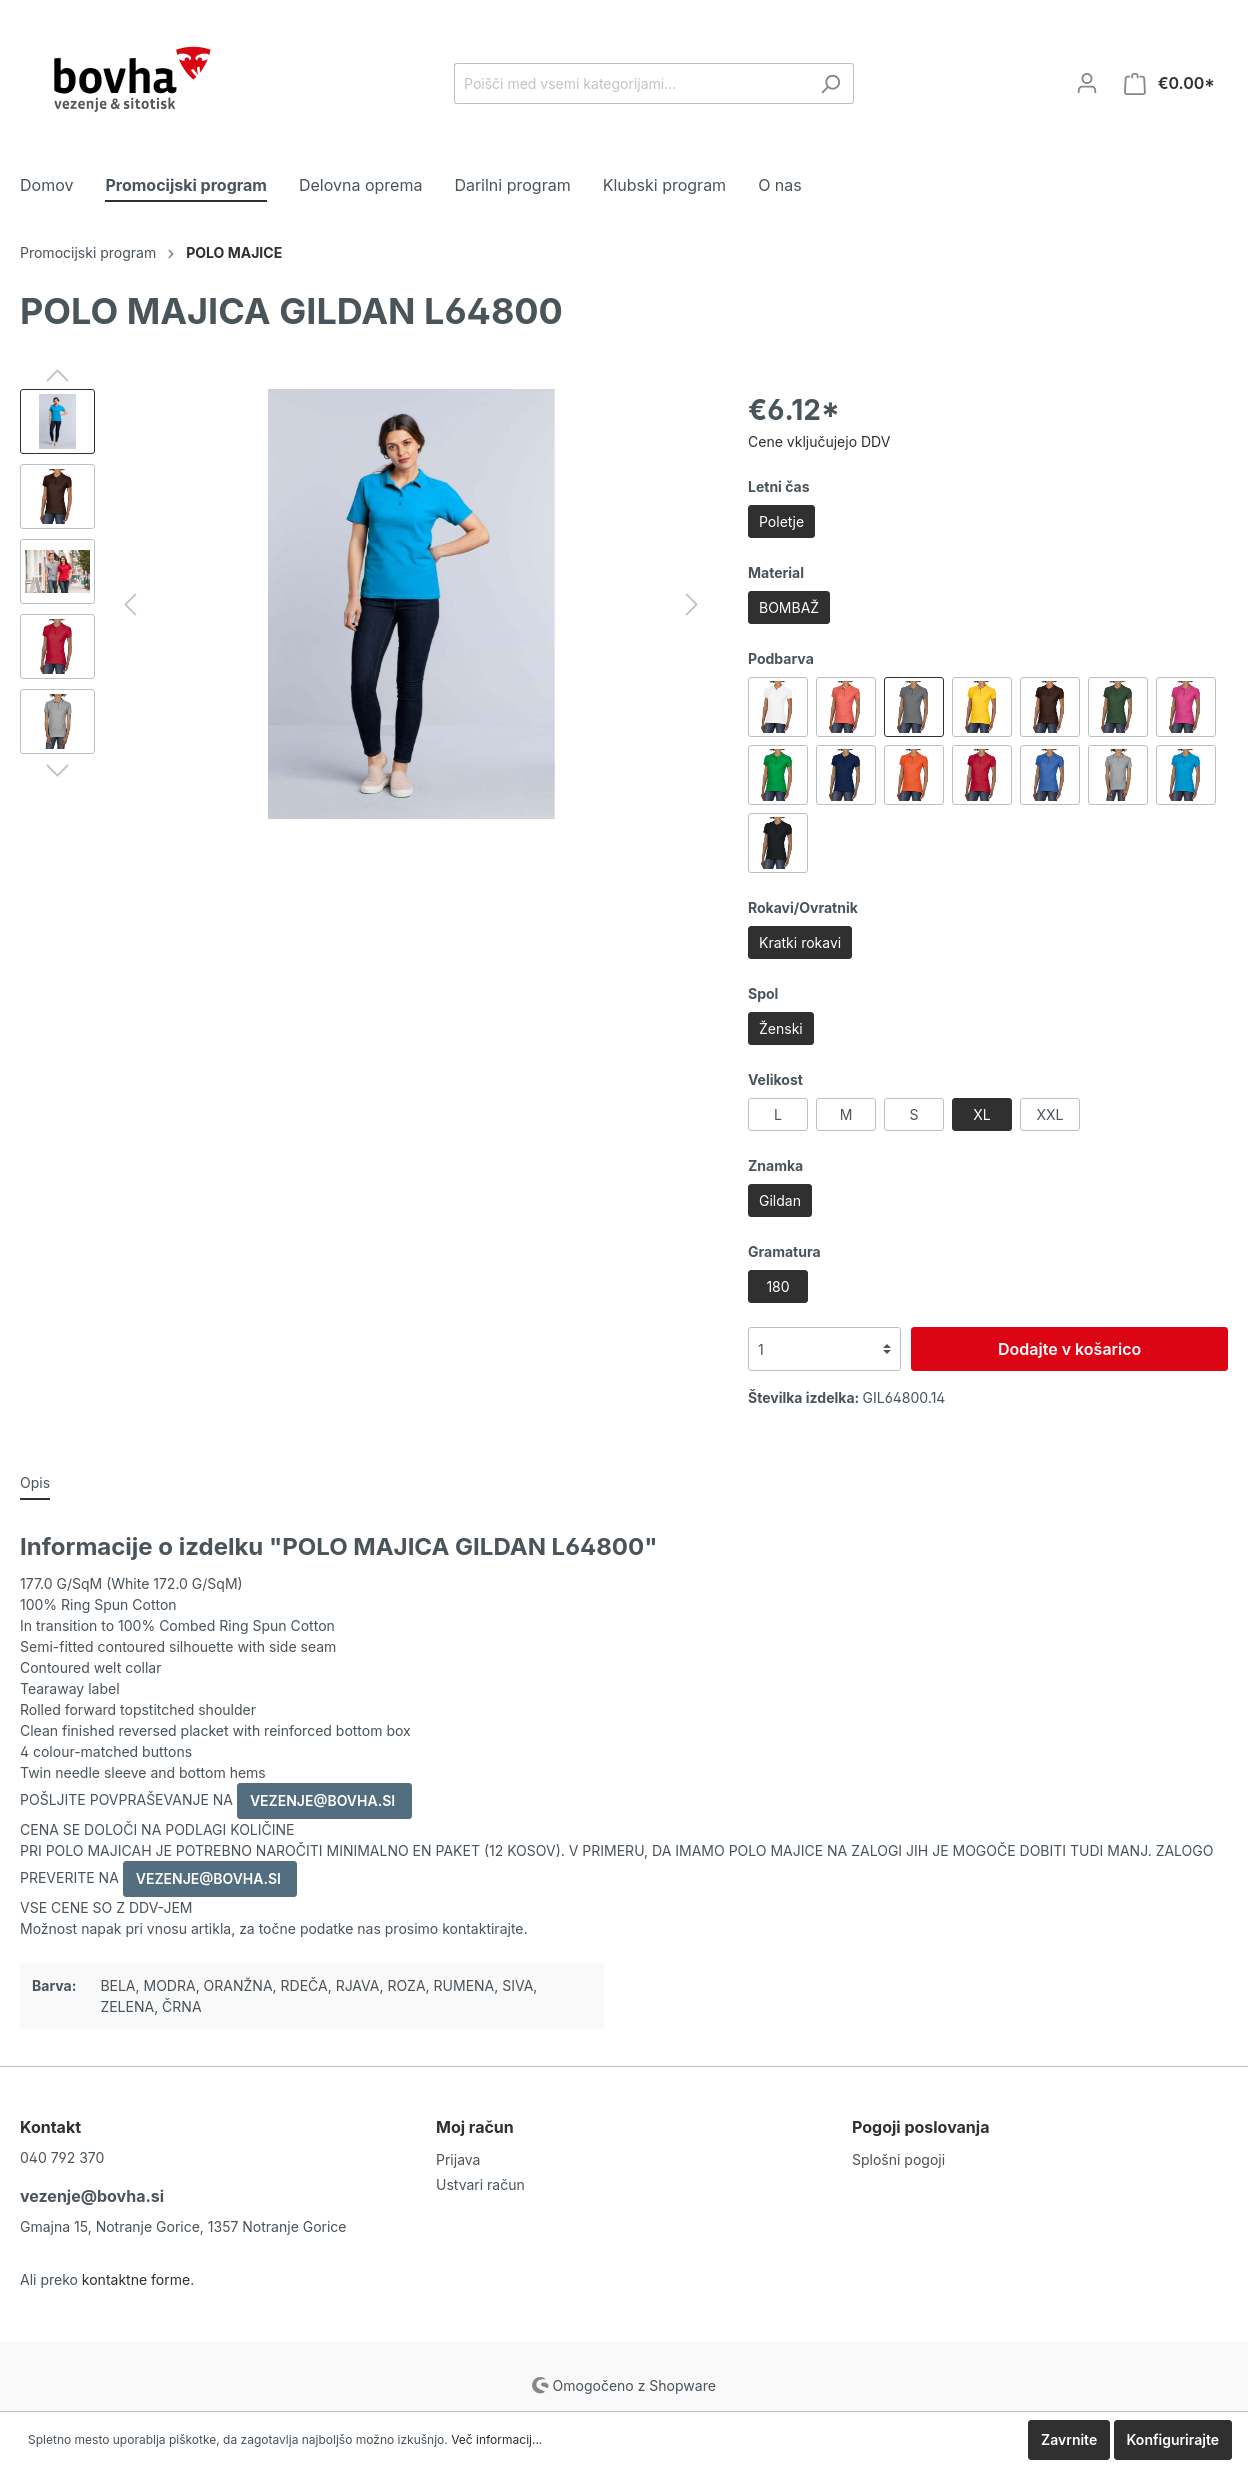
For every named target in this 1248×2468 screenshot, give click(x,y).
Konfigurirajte (1173, 2439)
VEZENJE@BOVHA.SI (324, 1800)
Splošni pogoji (898, 2159)
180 (777, 1286)
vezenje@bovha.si (92, 2196)
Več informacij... (496, 2439)
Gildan (780, 1200)
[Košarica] (1169, 83)
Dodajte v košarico (1069, 1349)
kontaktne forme (136, 2279)
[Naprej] (692, 604)
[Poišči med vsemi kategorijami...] (631, 83)
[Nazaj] (130, 604)
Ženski (781, 1028)
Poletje (781, 521)
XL (981, 1114)
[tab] (35, 1482)
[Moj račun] (1087, 83)
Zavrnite (1069, 2439)
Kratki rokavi (800, 942)
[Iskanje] (830, 83)
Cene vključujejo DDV (819, 441)
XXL (1049, 1114)
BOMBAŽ (789, 607)
